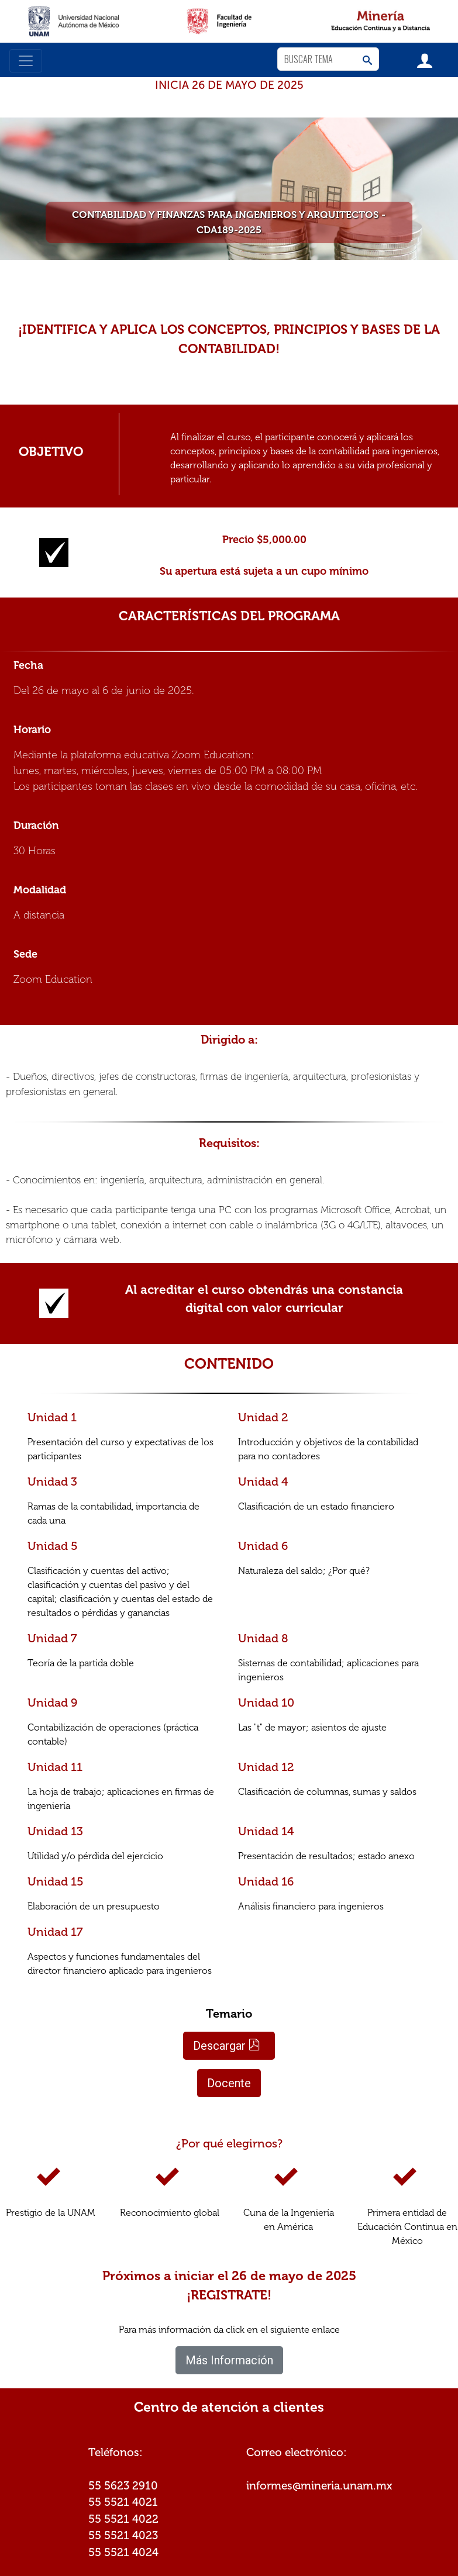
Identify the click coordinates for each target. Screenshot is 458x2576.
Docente (229, 2083)
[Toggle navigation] (25, 60)
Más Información (229, 2360)
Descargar (226, 2046)
